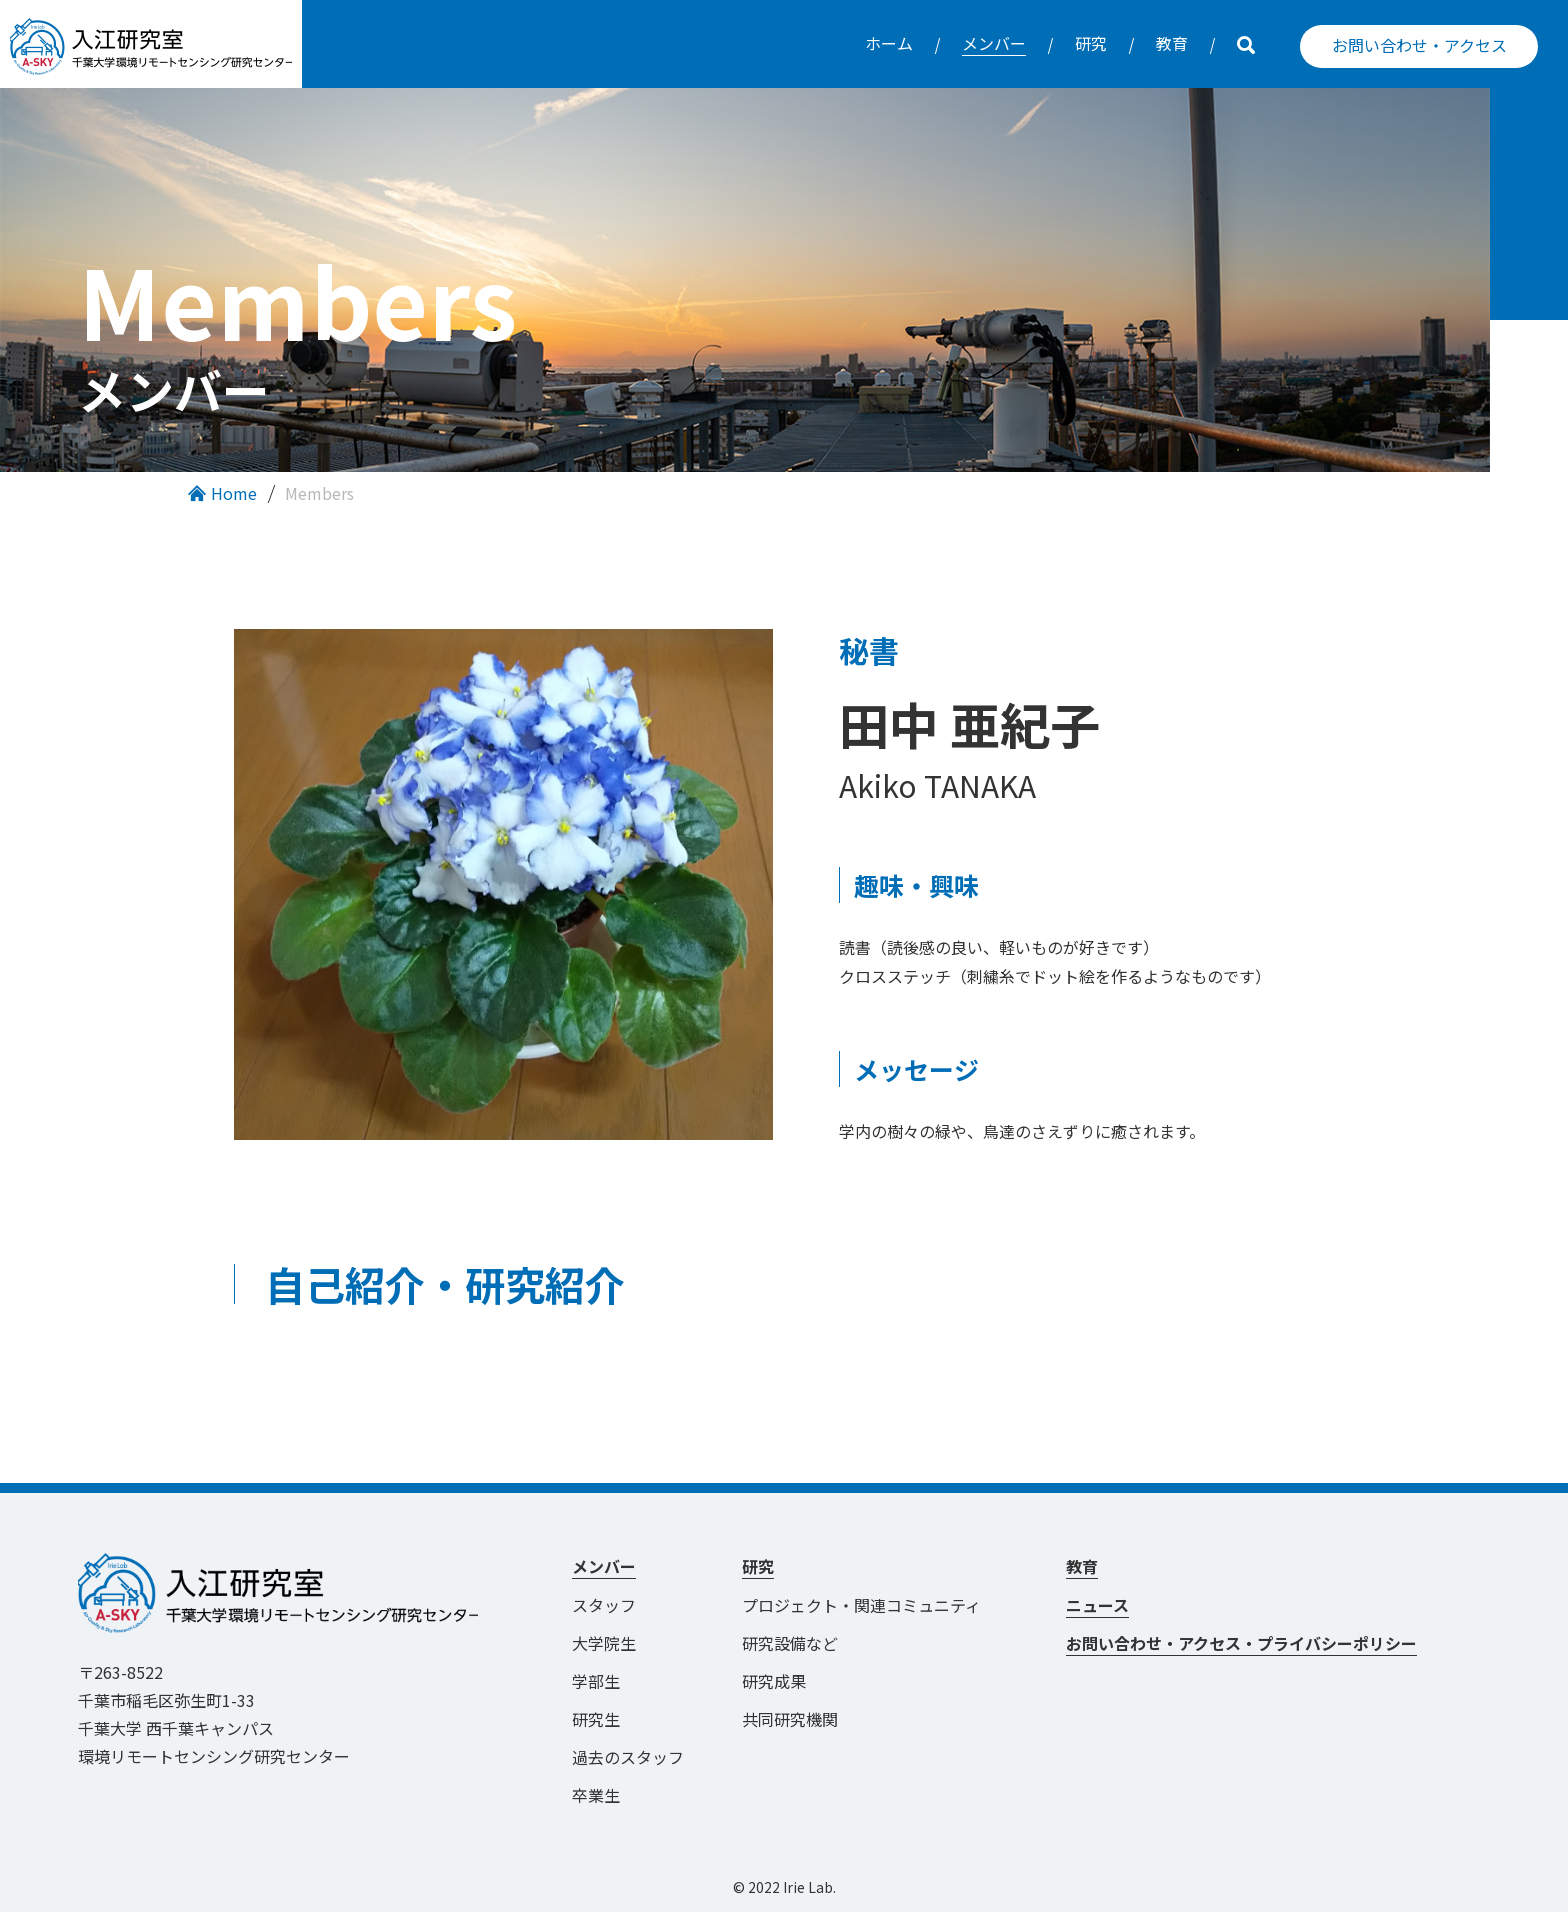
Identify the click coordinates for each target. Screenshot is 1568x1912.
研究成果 (774, 1681)
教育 (1172, 43)
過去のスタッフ (628, 1757)
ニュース (1097, 1605)
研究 (1091, 43)
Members (319, 493)
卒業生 (596, 1795)
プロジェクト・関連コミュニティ (869, 1605)
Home (234, 493)
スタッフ (604, 1605)
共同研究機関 (790, 1719)
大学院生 (604, 1643)
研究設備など (790, 1643)
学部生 (596, 1681)
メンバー (994, 43)
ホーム (889, 43)
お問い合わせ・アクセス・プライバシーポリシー (1241, 1643)
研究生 (596, 1719)
